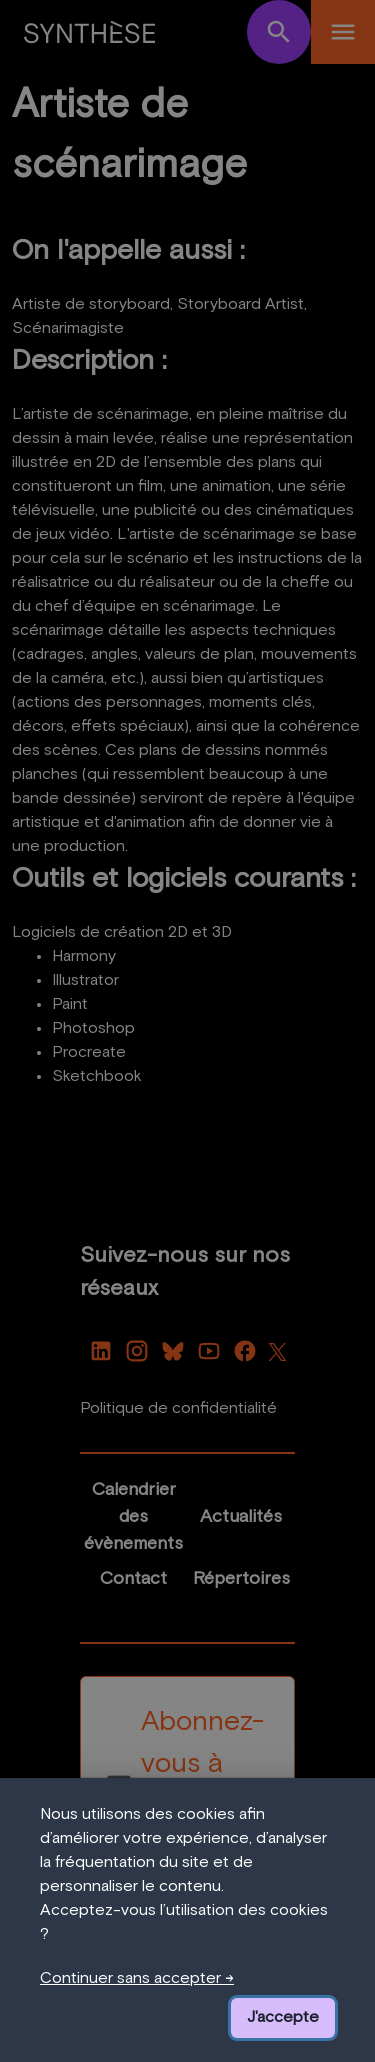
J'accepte (283, 2017)
